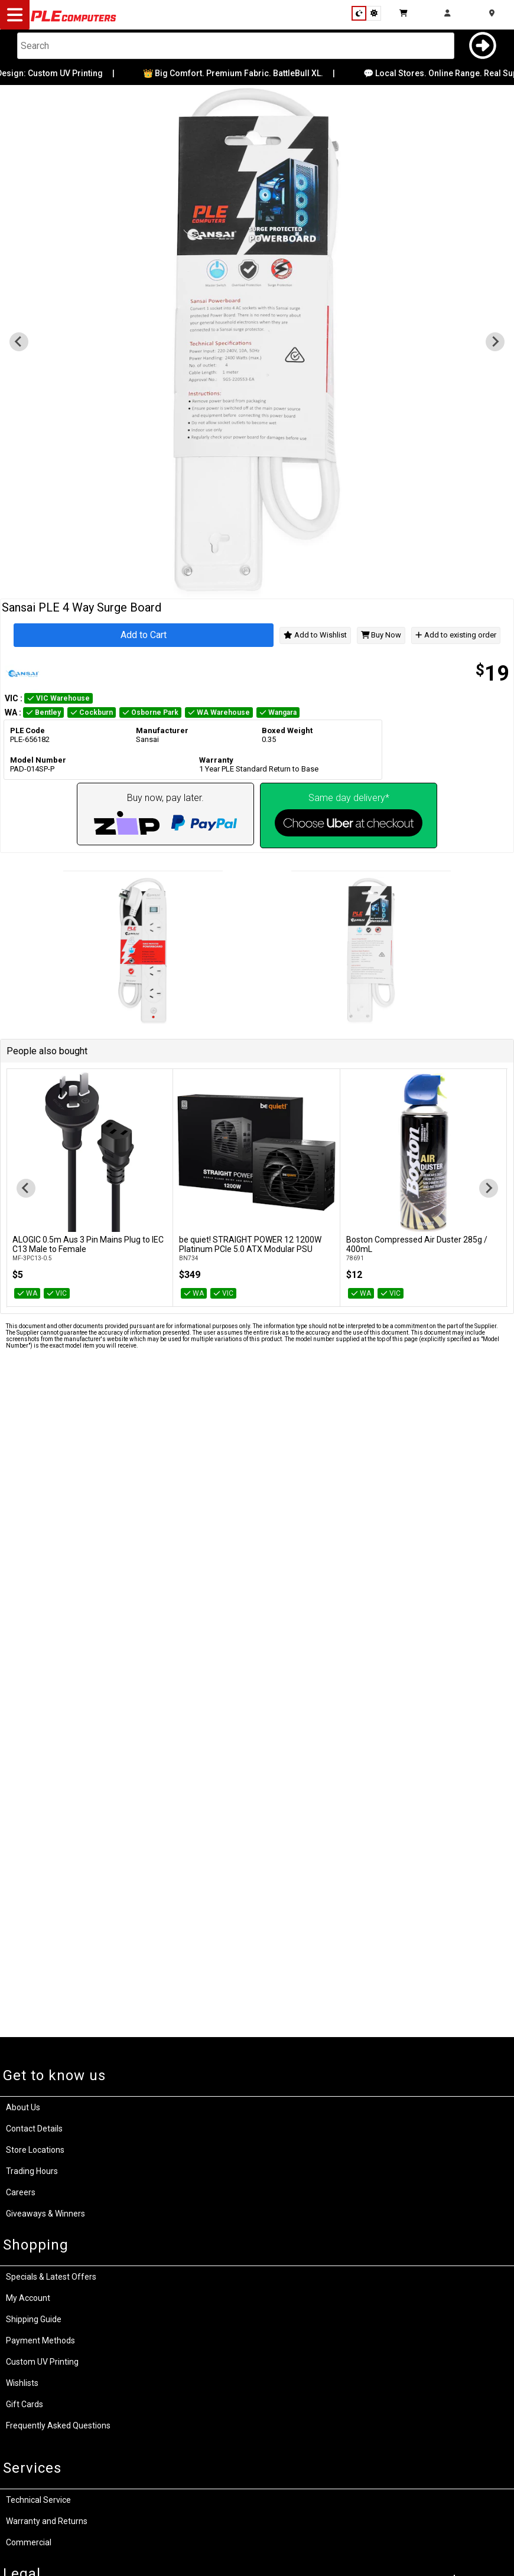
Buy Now (381, 634)
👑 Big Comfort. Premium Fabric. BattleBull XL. (243, 73)
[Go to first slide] (495, 341)
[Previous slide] (18, 341)
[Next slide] (488, 1188)
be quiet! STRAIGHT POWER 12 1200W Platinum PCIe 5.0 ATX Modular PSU (250, 1244)
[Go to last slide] (26, 1188)
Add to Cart (144, 634)
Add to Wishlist (315, 634)
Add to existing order (455, 634)
